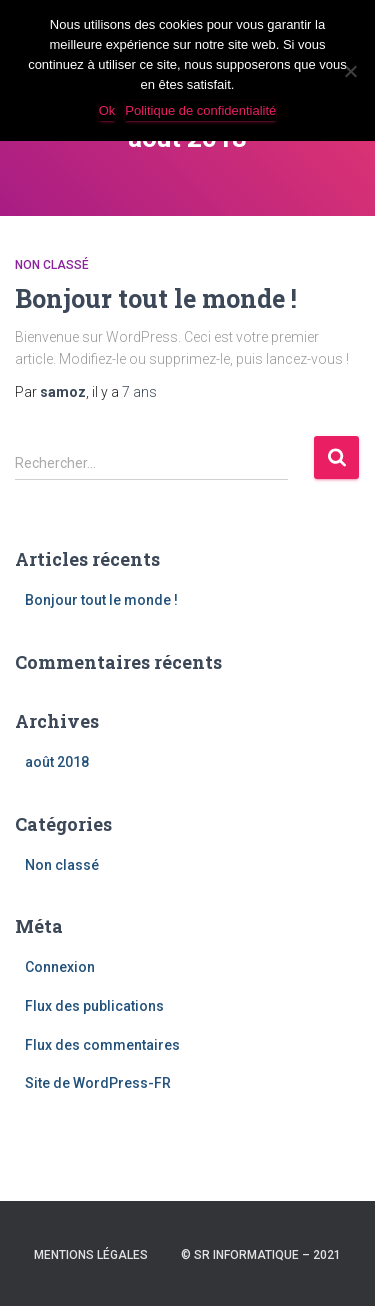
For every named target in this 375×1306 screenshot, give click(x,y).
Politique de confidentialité (200, 110)
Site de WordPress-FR (98, 1083)
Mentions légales (91, 1255)
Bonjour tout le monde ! (156, 298)
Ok (107, 110)
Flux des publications (94, 1006)
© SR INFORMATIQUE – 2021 (261, 1255)
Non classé (52, 265)
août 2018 (57, 762)
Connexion (60, 967)
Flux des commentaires (102, 1045)
